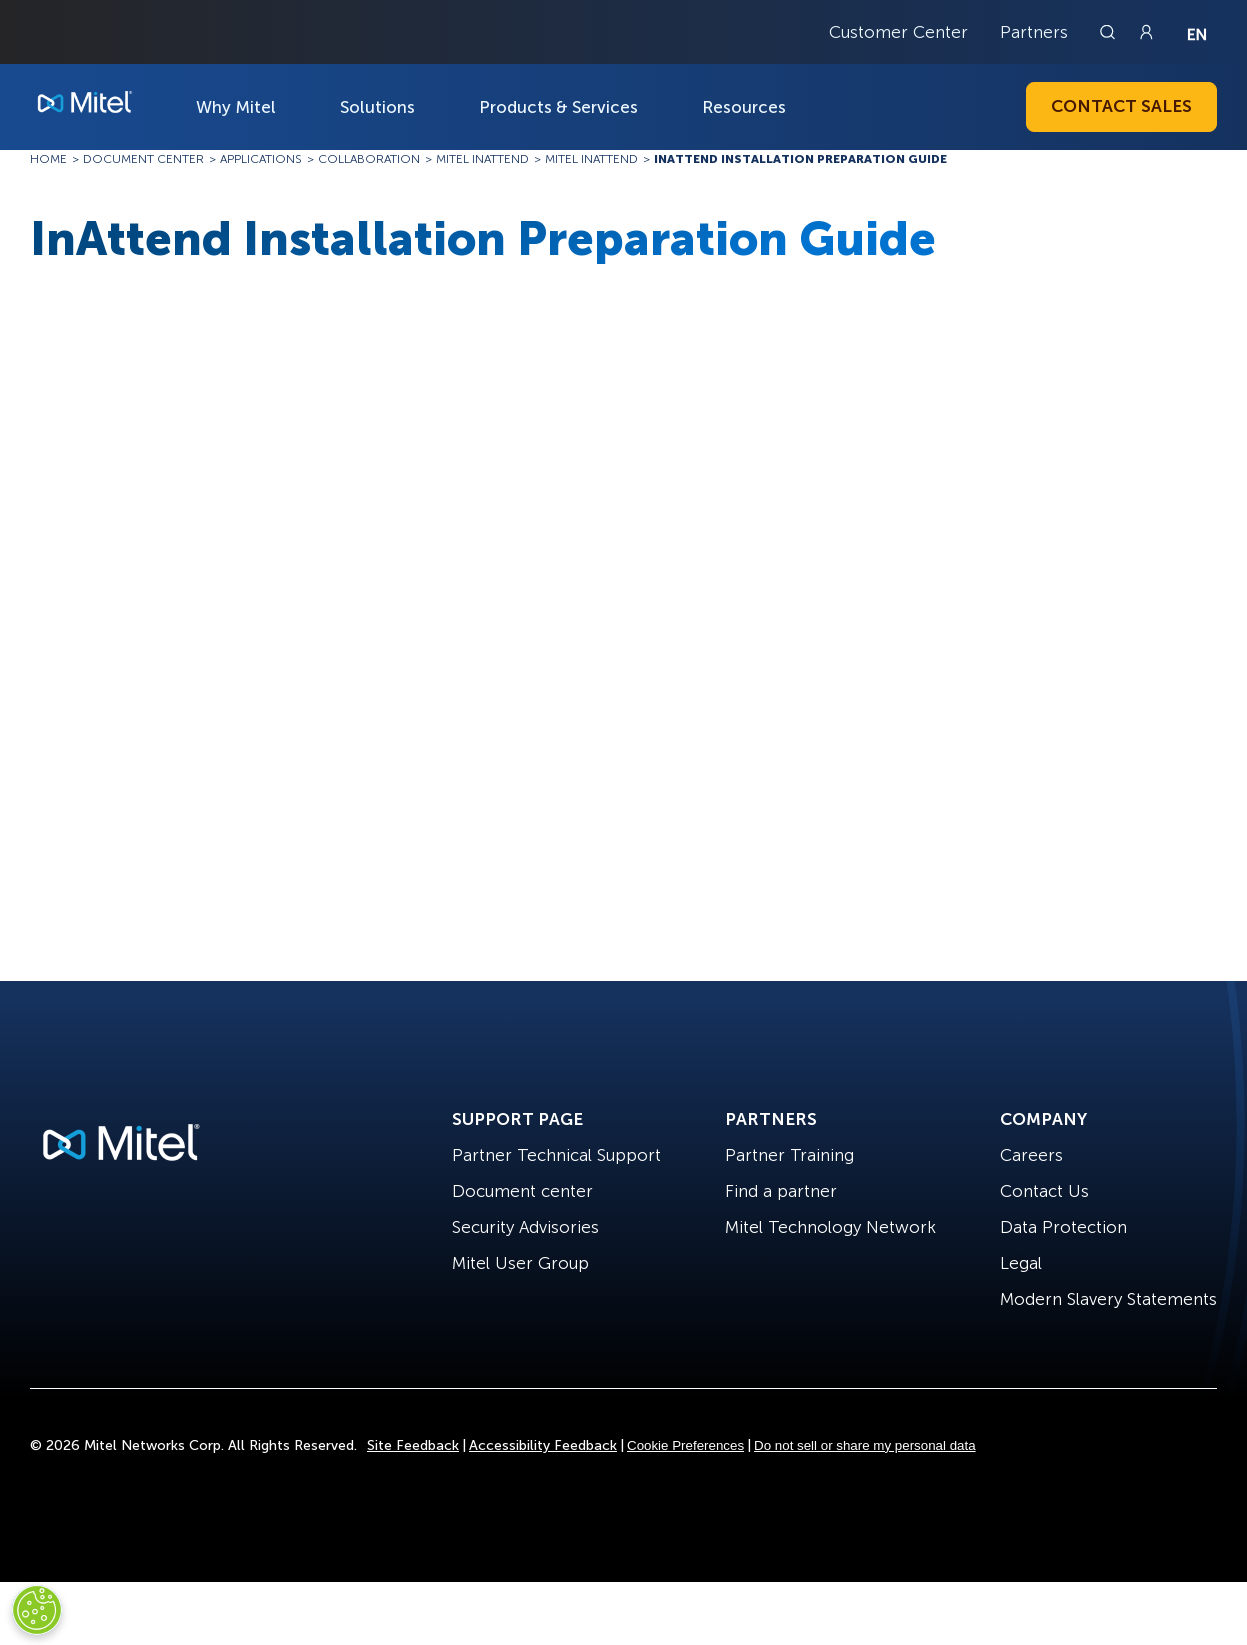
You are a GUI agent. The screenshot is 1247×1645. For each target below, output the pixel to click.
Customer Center (898, 32)
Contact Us (1044, 1191)
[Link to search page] (1110, 32)
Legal (1021, 1263)
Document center (522, 1191)
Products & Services (558, 107)
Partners (1034, 32)
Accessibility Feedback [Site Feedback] (543, 1445)
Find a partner (781, 1191)
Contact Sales (1121, 106)
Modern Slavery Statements (1108, 1299)
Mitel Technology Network (830, 1227)
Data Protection (1063, 1227)
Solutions (377, 107)
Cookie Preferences (685, 1445)
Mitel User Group (520, 1263)
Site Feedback (413, 1445)
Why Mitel (236, 107)
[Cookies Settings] (37, 1610)
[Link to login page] (1146, 32)
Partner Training (789, 1155)
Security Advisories (525, 1227)
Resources (744, 107)
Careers (1031, 1155)
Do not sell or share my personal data (865, 1445)
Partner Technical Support (556, 1155)
